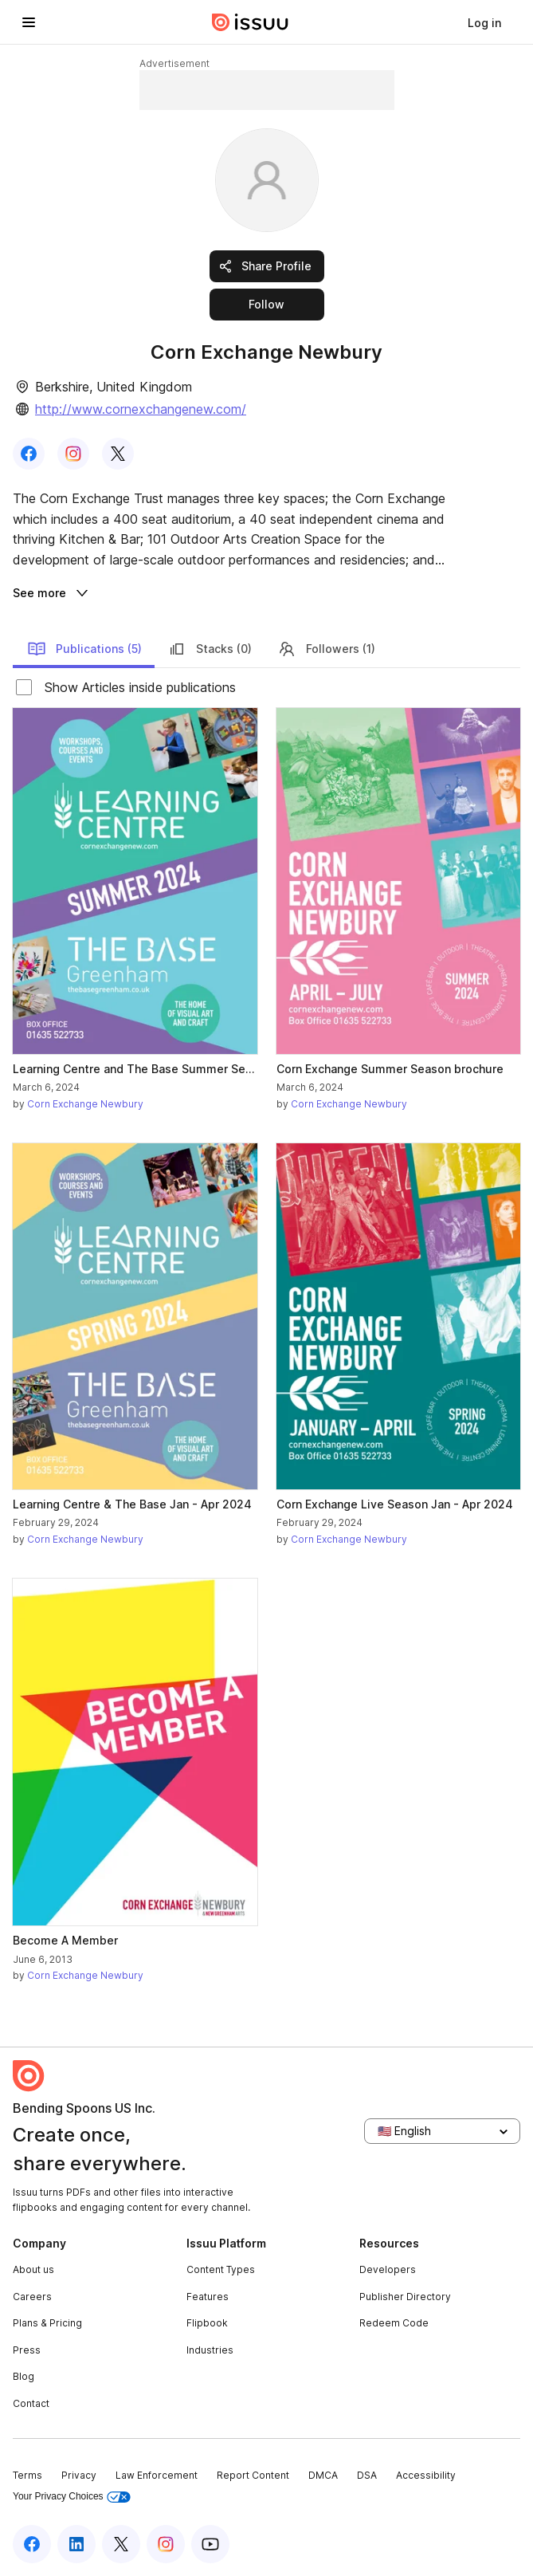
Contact (31, 2403)
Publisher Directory (405, 2297)
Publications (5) (84, 649)
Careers (32, 2297)
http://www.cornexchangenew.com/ (140, 409)
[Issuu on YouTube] (210, 2544)
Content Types (220, 2269)
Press (27, 2350)
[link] (484, 22)
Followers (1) (326, 649)
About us (33, 2269)
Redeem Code (394, 2323)
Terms (27, 2475)
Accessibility (426, 2475)
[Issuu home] (250, 22)
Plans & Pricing (47, 2323)
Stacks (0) (209, 649)
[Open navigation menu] (29, 22)
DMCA (323, 2475)
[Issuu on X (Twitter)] (121, 2544)
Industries (209, 2350)
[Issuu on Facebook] (32, 2544)
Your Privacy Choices (72, 2497)
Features (207, 2297)
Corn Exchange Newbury (85, 1104)
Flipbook (207, 2323)
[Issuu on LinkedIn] (76, 2544)
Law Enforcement (157, 2475)
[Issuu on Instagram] (166, 2544)
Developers (387, 2269)
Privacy (78, 2475)
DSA (367, 2475)
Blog (23, 2376)
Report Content (253, 2475)
